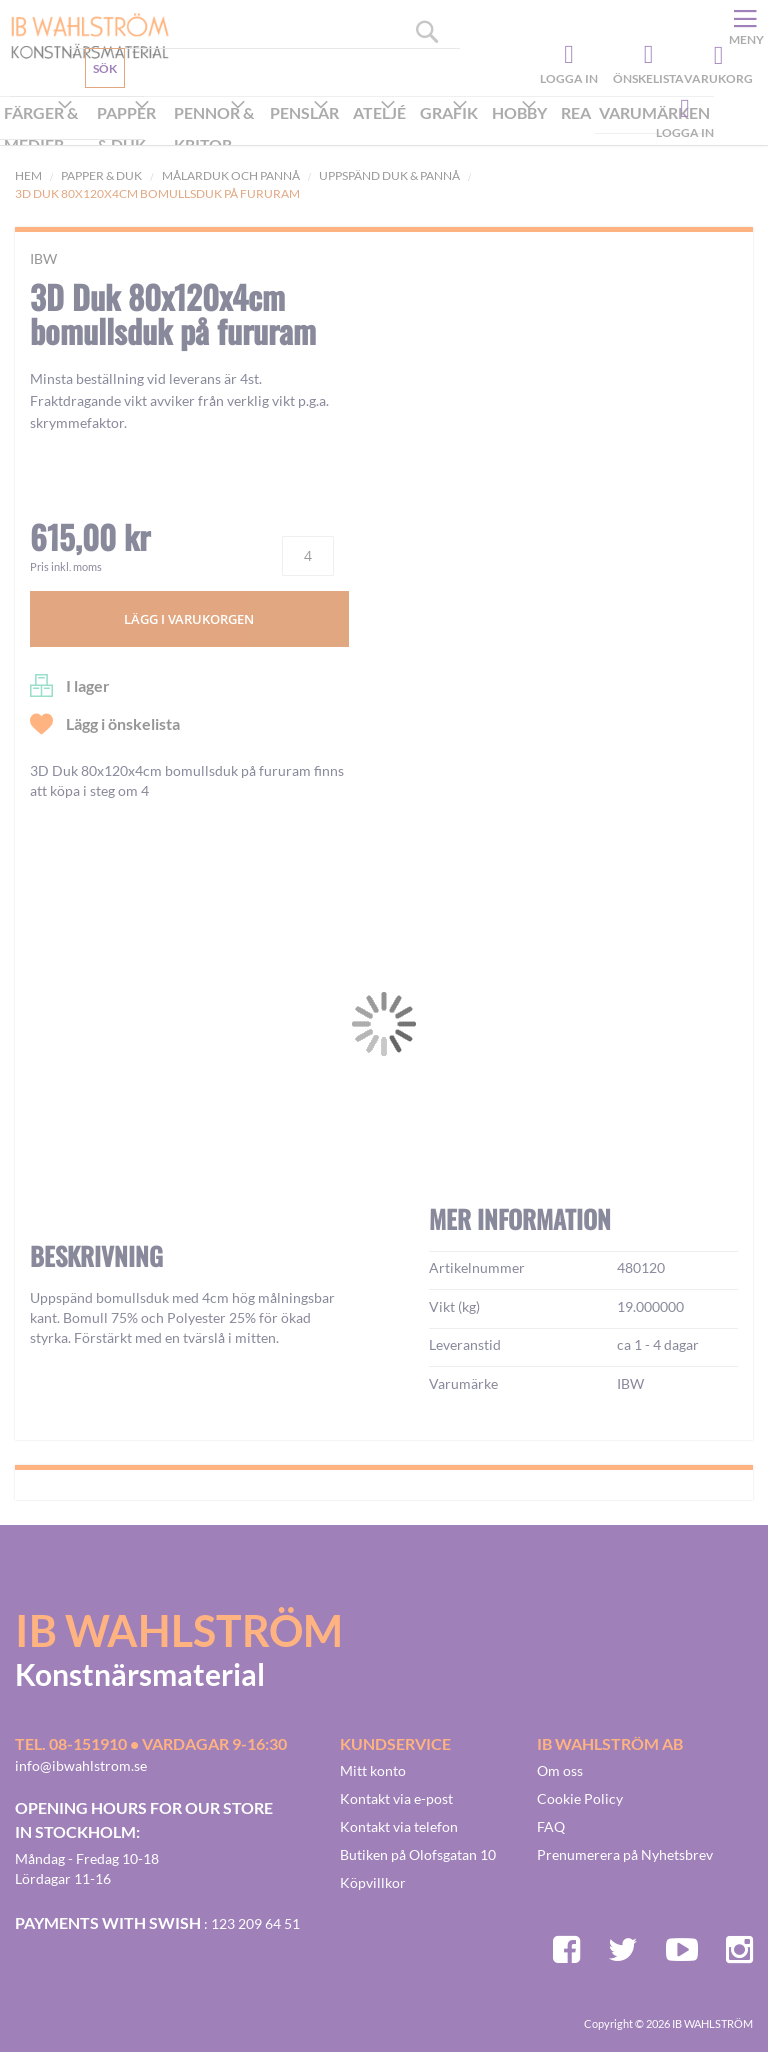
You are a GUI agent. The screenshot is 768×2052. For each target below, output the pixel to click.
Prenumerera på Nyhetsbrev (625, 1854)
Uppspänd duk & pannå (389, 175)
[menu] (357, 130)
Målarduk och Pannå (231, 175)
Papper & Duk (101, 175)
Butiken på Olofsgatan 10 (418, 1854)
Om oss (560, 1770)
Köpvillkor (373, 1882)
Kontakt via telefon (399, 1826)
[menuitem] (46, 131)
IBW (43, 258)
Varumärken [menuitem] (654, 112)
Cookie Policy (580, 1798)
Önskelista (646, 55)
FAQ (551, 1826)
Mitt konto (373, 1770)
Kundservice (87, 114)
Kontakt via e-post (396, 1798)
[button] (76, 1237)
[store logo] (82, 35)
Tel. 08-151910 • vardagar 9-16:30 (151, 1743)
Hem (28, 175)
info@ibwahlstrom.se (81, 1765)
